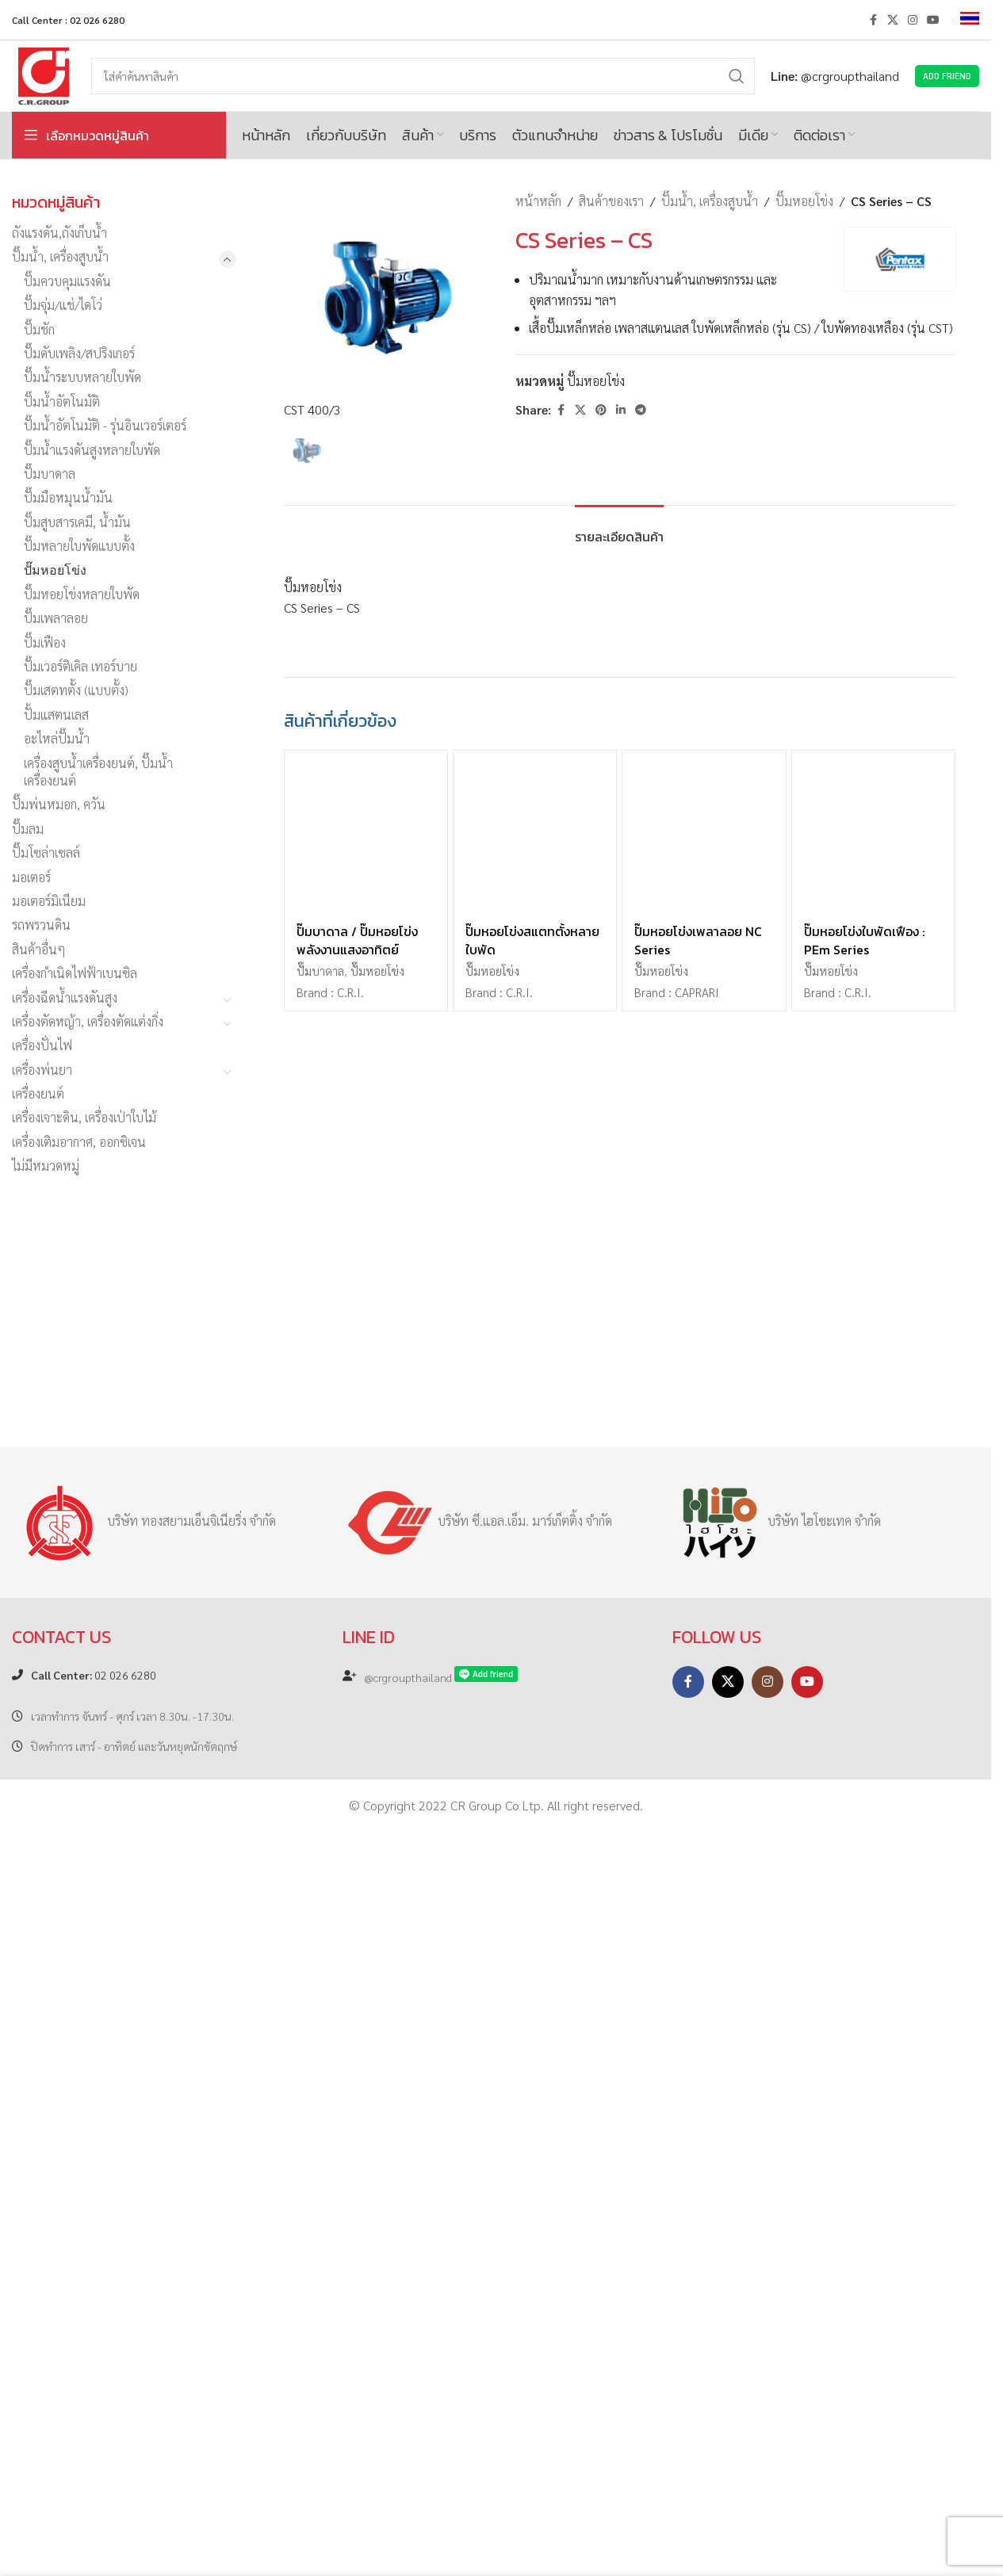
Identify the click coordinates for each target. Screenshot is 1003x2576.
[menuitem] (969, 20)
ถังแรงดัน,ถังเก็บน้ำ (59, 232)
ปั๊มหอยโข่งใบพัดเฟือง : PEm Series (864, 2083)
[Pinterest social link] (601, 409)
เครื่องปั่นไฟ (42, 1045)
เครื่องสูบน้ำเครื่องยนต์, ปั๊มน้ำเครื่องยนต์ (98, 772)
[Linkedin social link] (620, 409)
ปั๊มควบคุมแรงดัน (67, 281)
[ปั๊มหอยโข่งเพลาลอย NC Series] (703, 1975)
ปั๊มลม (28, 828)
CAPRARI (697, 2135)
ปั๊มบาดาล (49, 473)
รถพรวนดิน (41, 924)
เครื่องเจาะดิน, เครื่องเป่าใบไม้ (84, 1117)
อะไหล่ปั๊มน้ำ (57, 738)
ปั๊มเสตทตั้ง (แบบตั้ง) (76, 690)
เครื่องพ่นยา (42, 1069)
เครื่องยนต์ (38, 1093)
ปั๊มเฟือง (45, 642)
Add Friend (947, 76)
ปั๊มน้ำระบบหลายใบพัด (82, 377)
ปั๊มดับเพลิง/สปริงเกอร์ (79, 353)
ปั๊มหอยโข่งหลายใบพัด (82, 594)
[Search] (423, 76)
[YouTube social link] (933, 20)
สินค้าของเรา (611, 201)
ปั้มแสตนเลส (56, 714)
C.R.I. (350, 2135)
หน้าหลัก (538, 201)
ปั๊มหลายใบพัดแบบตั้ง (79, 545)
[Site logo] (43, 74)
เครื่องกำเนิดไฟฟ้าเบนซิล (74, 973)
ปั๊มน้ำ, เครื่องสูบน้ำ (60, 256)
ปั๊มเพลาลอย (56, 618)
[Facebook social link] (872, 20)
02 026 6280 (93, 2413)
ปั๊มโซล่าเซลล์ (46, 852)
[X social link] (892, 20)
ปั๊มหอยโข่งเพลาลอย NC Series (698, 2083)
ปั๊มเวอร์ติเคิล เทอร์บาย (80, 666)
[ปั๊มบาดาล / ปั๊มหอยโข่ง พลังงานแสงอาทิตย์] (366, 1975)
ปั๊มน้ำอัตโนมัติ (62, 401)
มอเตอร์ (31, 877)
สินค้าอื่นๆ (39, 949)
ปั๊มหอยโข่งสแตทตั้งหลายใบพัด (532, 2083)
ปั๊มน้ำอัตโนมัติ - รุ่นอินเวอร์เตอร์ (105, 425)
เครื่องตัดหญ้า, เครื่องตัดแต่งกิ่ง (87, 1021)
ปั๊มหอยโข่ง (55, 569)
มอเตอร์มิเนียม (49, 900)
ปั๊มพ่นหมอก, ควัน (58, 804)
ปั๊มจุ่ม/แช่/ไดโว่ (63, 304)
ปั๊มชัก (39, 329)
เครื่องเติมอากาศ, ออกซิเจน (79, 1141)
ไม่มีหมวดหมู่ (45, 1165)
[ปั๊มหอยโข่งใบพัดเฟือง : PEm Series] (873, 1975)
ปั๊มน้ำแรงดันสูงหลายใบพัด (92, 449)
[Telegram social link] (640, 409)
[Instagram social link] (912, 20)
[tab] (619, 1672)
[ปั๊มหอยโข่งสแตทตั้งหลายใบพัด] (535, 1975)
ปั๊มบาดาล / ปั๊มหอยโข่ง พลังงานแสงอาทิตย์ (357, 2083)
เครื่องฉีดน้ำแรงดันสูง (64, 997)
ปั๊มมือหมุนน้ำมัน (68, 497)
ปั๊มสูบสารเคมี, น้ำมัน (77, 522)
